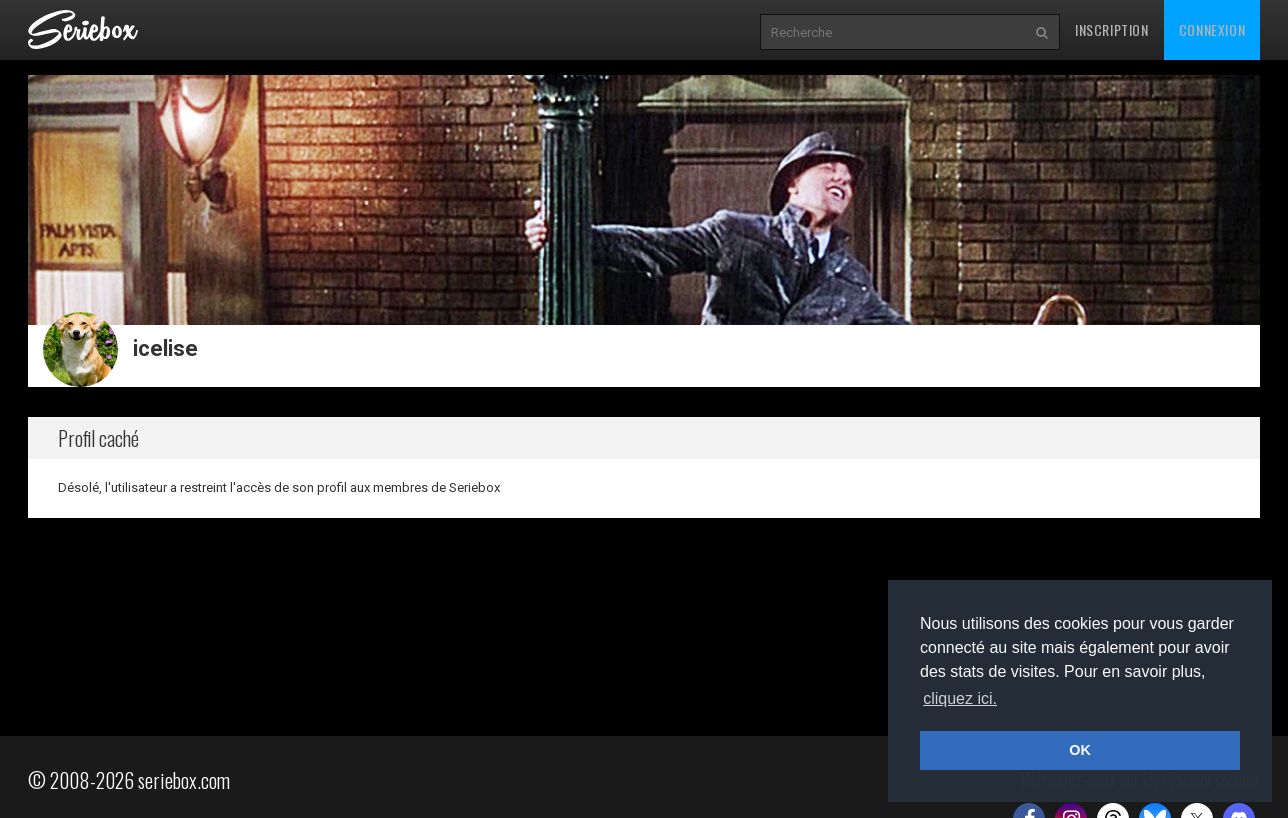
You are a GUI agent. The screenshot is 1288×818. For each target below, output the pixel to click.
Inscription (1112, 29)
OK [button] (1080, 750)
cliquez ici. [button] (960, 698)
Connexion (1212, 29)
